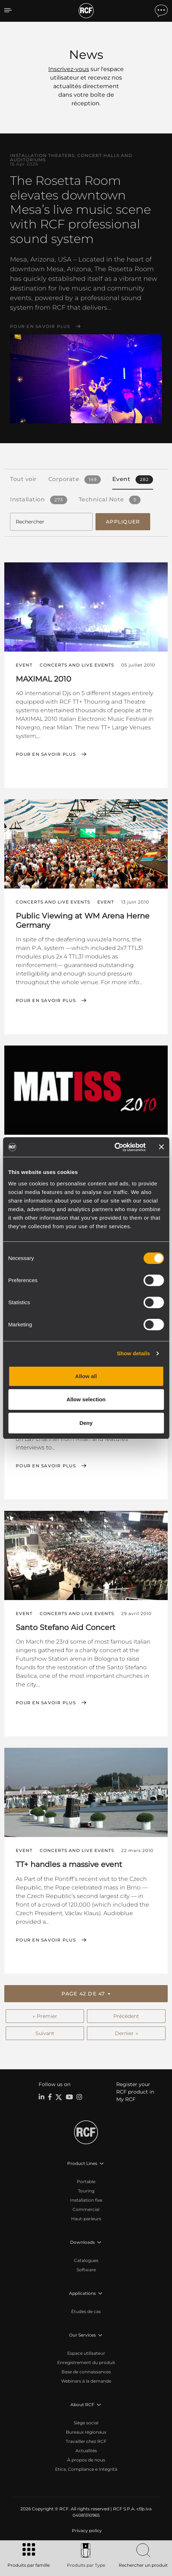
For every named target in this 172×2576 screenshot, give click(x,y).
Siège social (86, 2422)
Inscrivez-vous (68, 69)
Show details (133, 1353)
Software (86, 2269)
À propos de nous (86, 2460)
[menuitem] (86, 2531)
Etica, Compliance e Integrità (86, 2469)
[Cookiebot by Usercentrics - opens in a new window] (114, 1147)
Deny (86, 1423)
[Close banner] (161, 1146)
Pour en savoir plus (40, 326)
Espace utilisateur (86, 2353)
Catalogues (86, 2260)
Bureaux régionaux (86, 2432)
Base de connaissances (86, 2371)
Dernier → (126, 2033)
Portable (86, 2181)
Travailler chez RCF (86, 2441)
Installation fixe (86, 2200)
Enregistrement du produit (86, 2362)
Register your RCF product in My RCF (135, 2091)
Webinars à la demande (86, 2381)
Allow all (86, 1376)
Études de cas (86, 2311)
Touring (86, 2190)
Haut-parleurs (86, 2218)
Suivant (44, 2033)
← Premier (45, 2016)
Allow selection (86, 1399)
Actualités (86, 2450)
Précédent (126, 2016)
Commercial (86, 2209)
